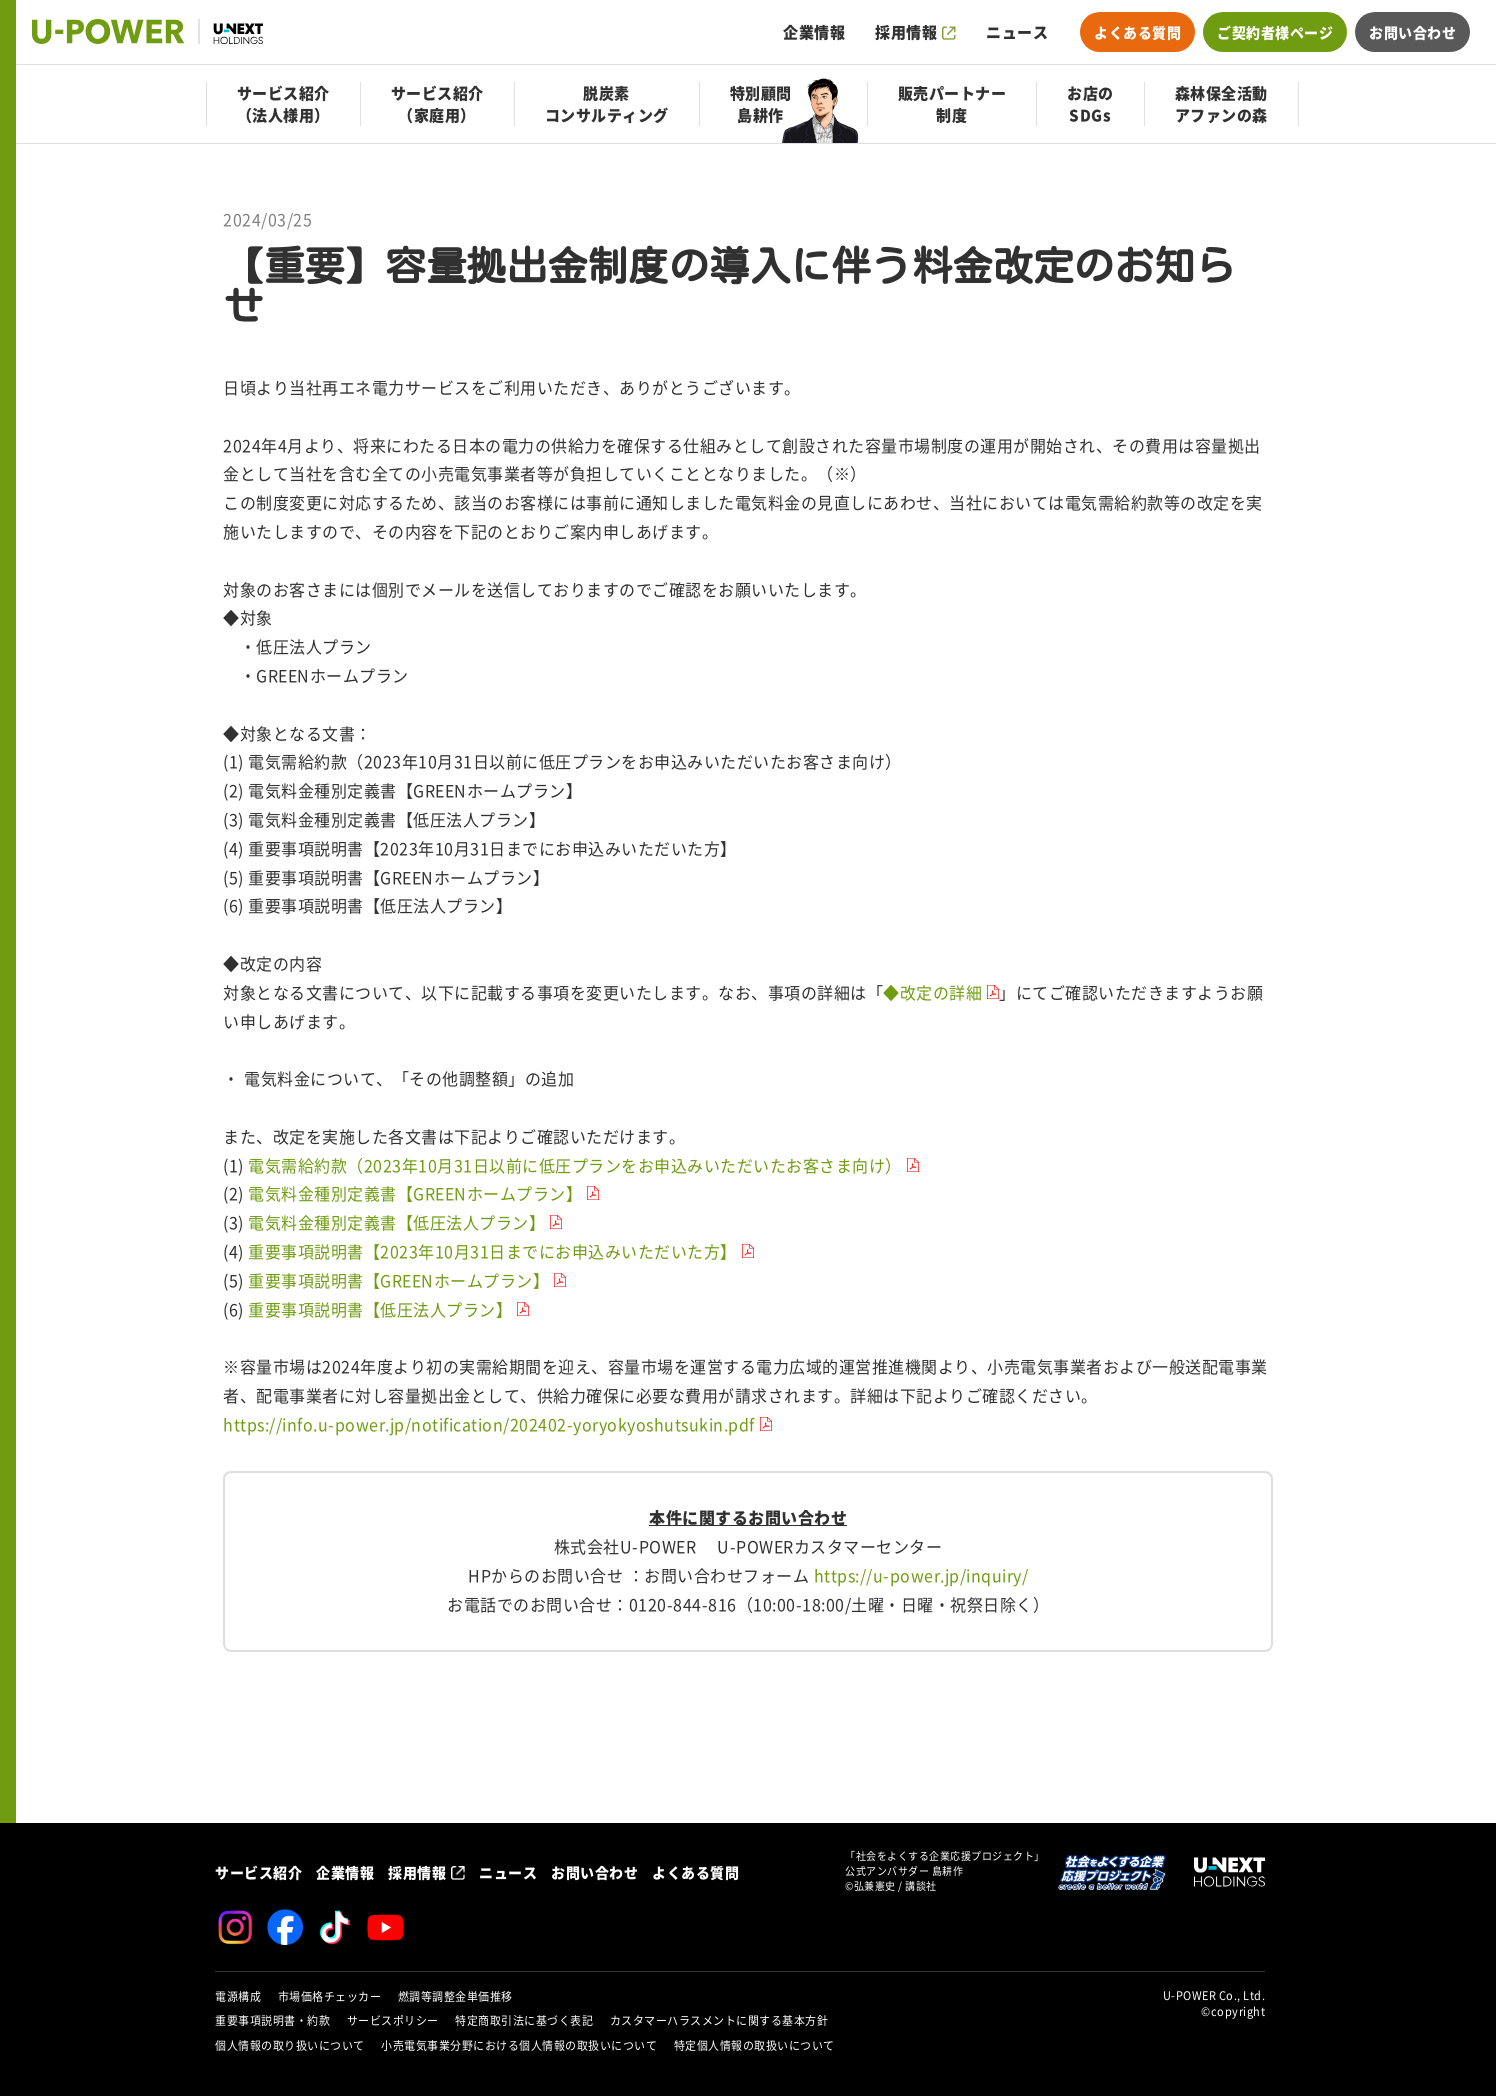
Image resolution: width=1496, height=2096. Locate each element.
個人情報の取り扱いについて (290, 2045)
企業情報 (814, 32)
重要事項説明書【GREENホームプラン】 (398, 1281)
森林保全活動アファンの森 (1221, 104)
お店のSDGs (1090, 104)
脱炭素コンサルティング (607, 104)
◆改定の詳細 (932, 993)
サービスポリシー (393, 2020)
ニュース (1017, 32)
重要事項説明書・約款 (272, 2020)
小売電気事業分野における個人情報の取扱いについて (519, 2045)
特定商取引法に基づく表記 (524, 2020)
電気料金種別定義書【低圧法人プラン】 (396, 1223)
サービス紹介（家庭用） (437, 104)
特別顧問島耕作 (761, 104)
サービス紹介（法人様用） (283, 104)
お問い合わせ (1412, 32)
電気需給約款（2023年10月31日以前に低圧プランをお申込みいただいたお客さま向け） (573, 1166)
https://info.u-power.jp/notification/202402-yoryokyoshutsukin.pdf (489, 1425)
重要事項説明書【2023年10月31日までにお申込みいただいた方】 (492, 1252)
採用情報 (906, 32)
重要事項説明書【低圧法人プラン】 (380, 1310)
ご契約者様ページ (1275, 32)
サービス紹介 (258, 1872)
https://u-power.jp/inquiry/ (921, 1576)
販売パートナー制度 (952, 104)
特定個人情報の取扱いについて (754, 2045)
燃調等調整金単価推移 (455, 1996)
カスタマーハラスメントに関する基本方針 (719, 2020)
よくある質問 (1137, 32)
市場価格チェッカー (330, 1996)
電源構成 (238, 1996)
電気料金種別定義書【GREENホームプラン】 (415, 1194)
